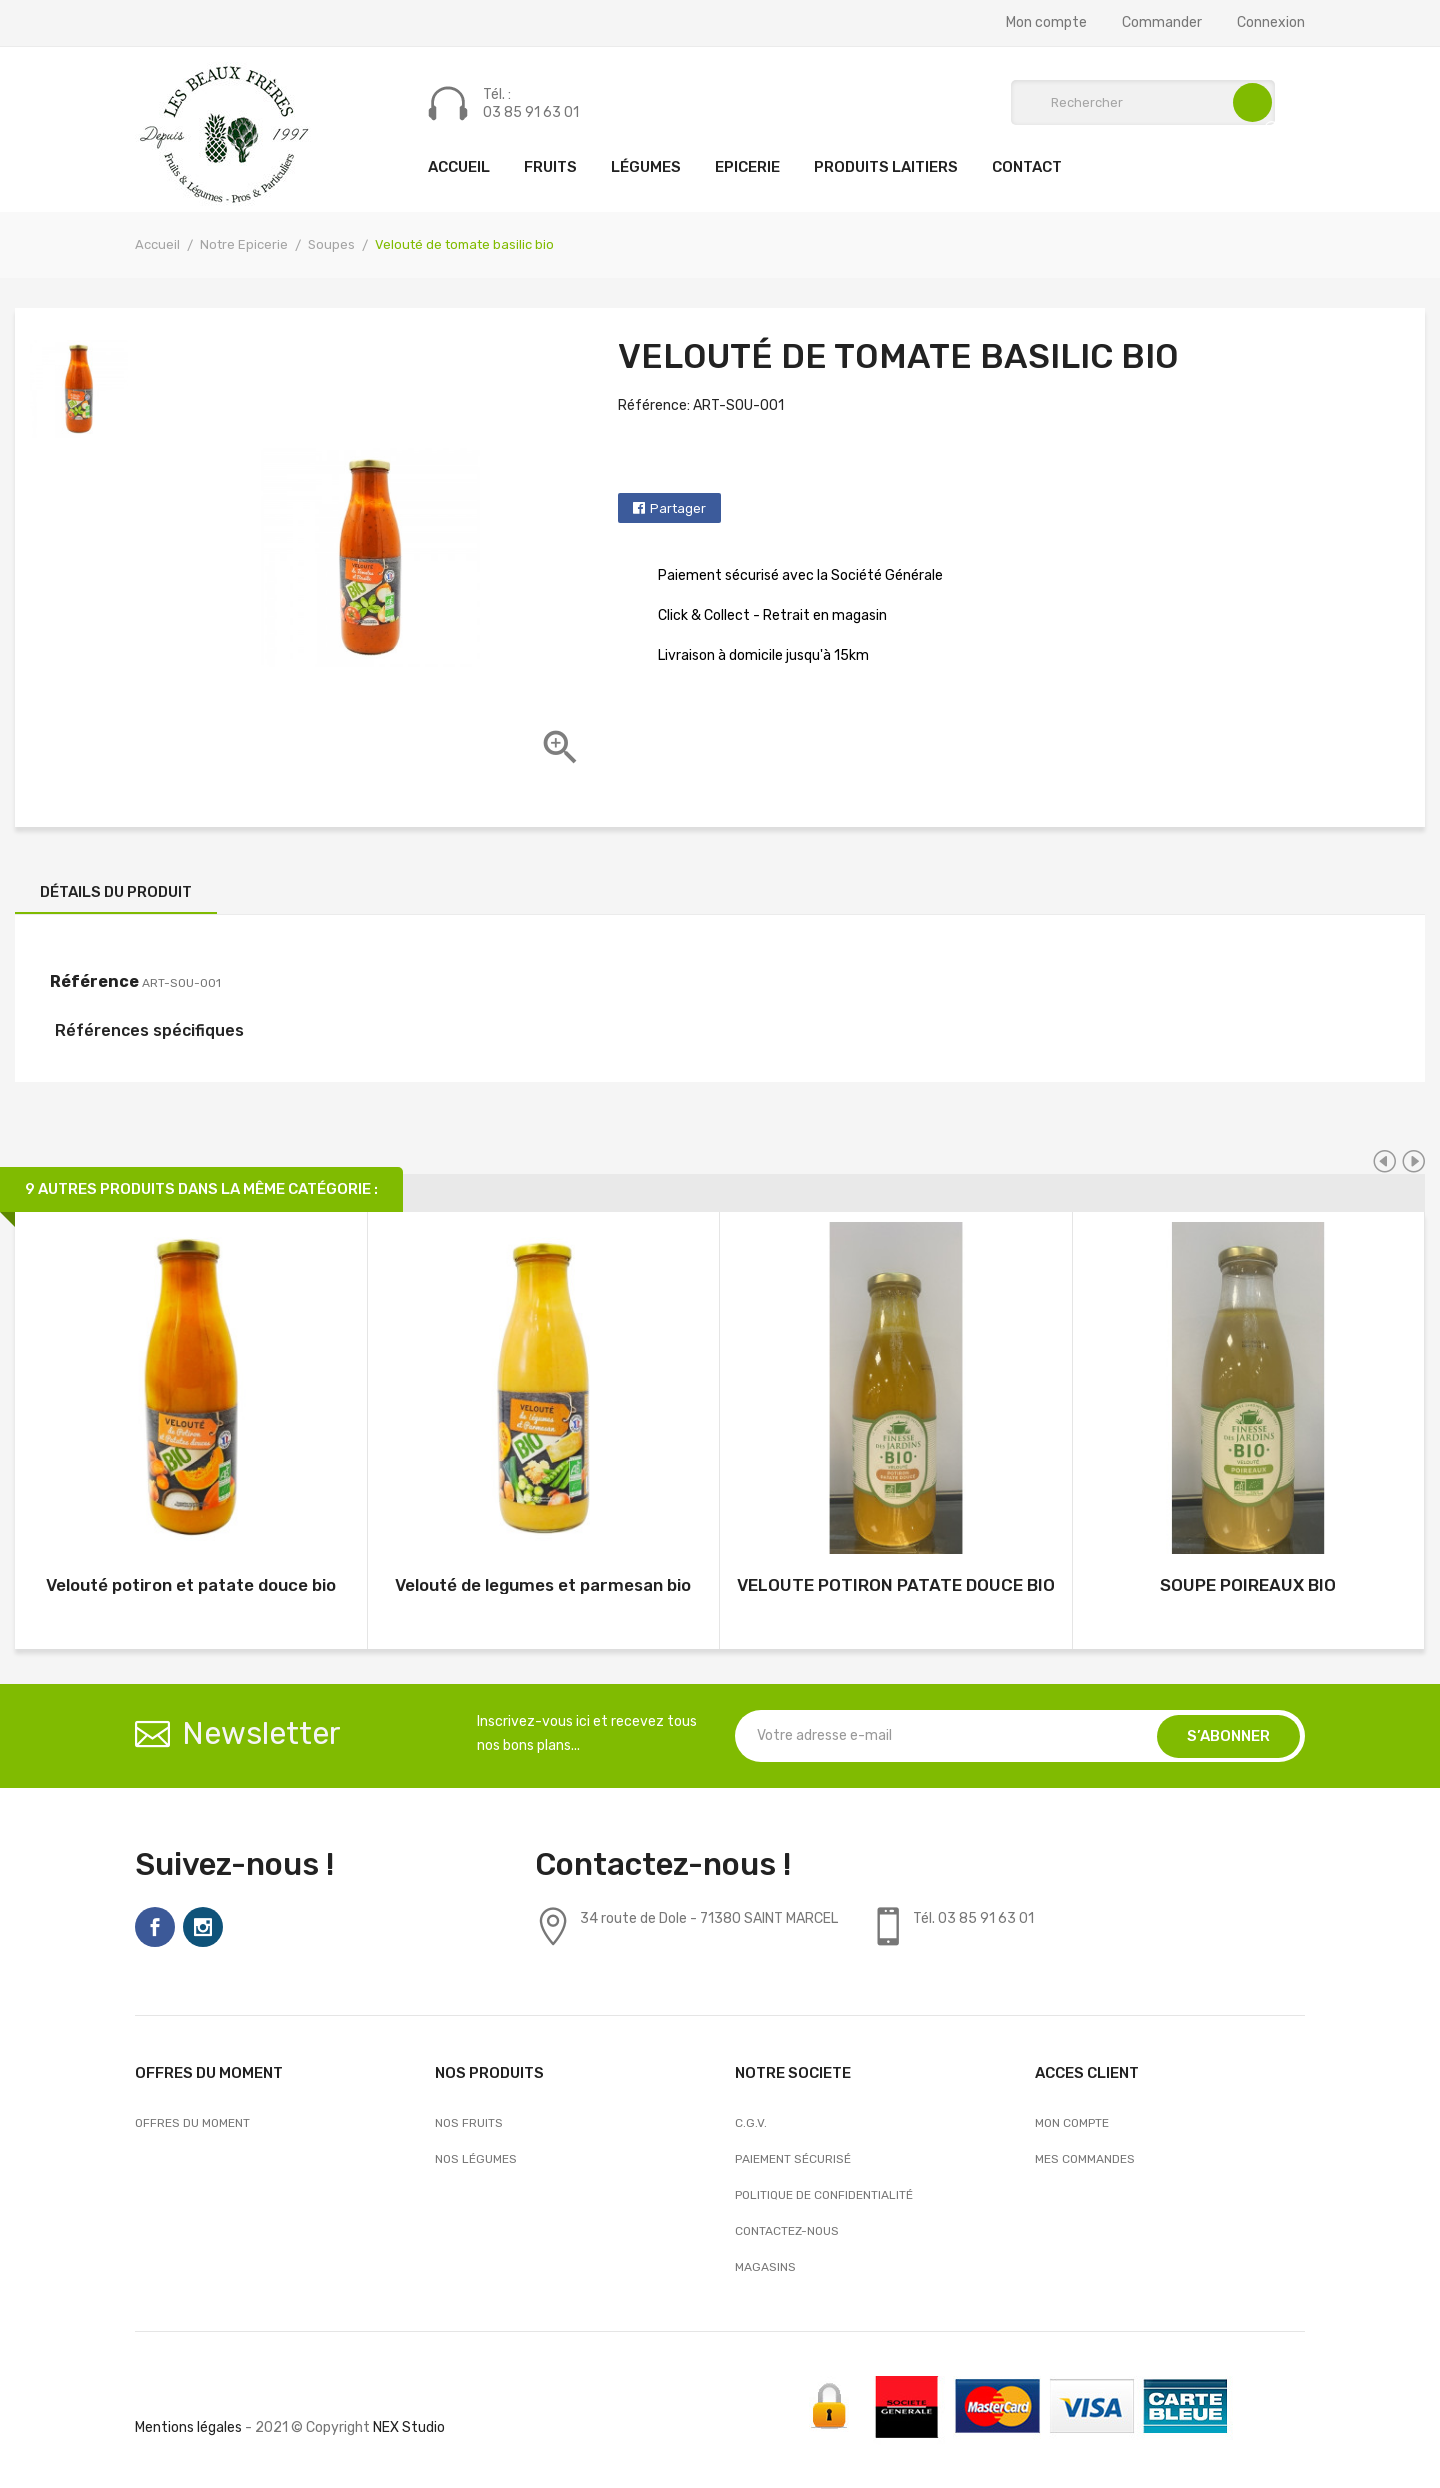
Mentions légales (188, 2427)
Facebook (155, 1927)
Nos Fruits (469, 2123)
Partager (678, 508)
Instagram (203, 1927)
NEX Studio (409, 2427)
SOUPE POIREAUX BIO (1248, 1585)
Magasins (765, 2267)
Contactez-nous (787, 2231)
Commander (1162, 23)
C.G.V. (751, 2123)
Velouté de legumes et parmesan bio (543, 1585)
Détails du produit (116, 892)
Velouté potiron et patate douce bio (191, 1585)
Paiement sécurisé (793, 2159)
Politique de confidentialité (824, 2195)
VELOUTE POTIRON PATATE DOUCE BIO (896, 1585)
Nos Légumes (476, 2159)
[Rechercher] (1143, 102)
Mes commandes (1085, 2159)
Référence (94, 981)
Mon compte (1046, 23)
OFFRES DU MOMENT (192, 2123)
